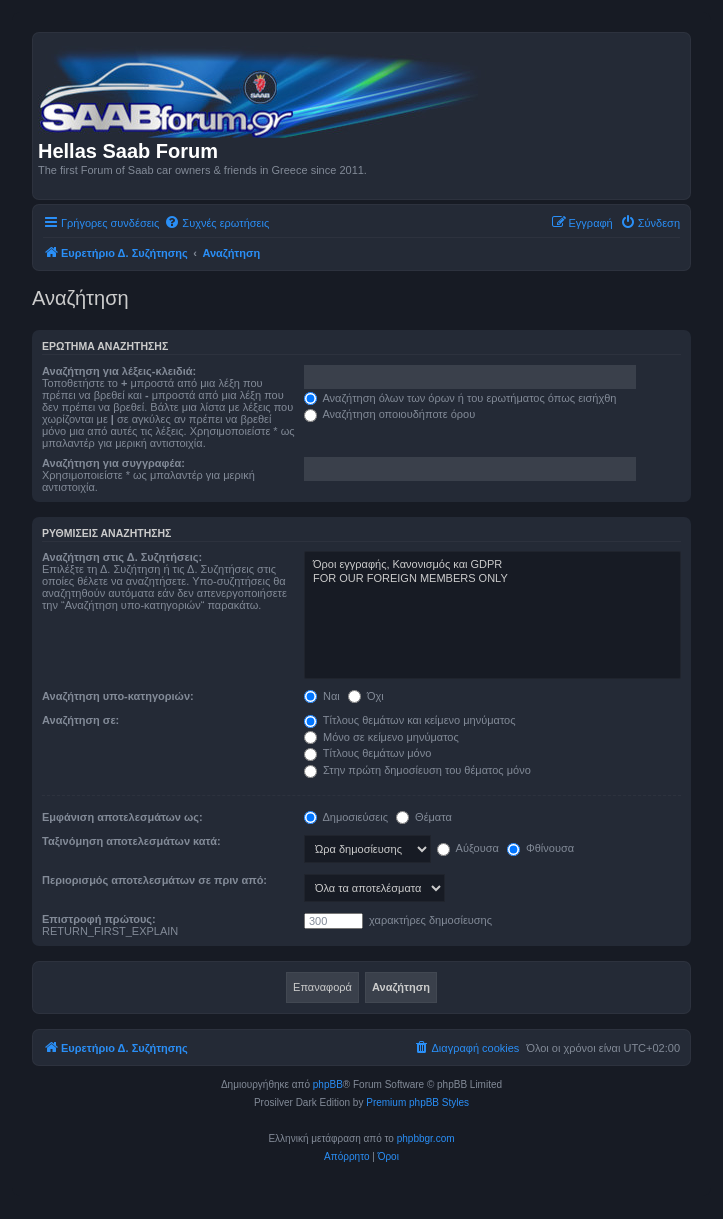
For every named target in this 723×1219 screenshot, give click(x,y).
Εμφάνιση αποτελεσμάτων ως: (122, 817)
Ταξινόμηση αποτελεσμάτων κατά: (131, 841)
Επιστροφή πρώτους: (99, 919)
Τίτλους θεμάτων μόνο (367, 753)
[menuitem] (216, 223)
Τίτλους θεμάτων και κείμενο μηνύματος (410, 720)
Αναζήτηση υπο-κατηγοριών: (118, 696)
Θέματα (424, 817)
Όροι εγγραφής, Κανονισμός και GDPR (492, 565)
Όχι (366, 696)
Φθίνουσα (540, 848)
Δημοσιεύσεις (346, 817)
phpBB (328, 1084)
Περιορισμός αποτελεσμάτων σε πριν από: (154, 880)
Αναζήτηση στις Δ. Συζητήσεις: (122, 557)
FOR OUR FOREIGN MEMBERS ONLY (492, 579)
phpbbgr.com (426, 1138)
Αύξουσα (468, 848)
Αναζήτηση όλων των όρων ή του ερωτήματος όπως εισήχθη (460, 398)
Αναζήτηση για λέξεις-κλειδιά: (119, 371)
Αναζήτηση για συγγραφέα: (113, 463)
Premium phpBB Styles (417, 1102)
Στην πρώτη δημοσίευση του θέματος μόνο (417, 770)
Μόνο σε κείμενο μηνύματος (381, 737)
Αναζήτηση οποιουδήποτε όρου (389, 414)
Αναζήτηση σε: (80, 720)
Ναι (322, 696)
